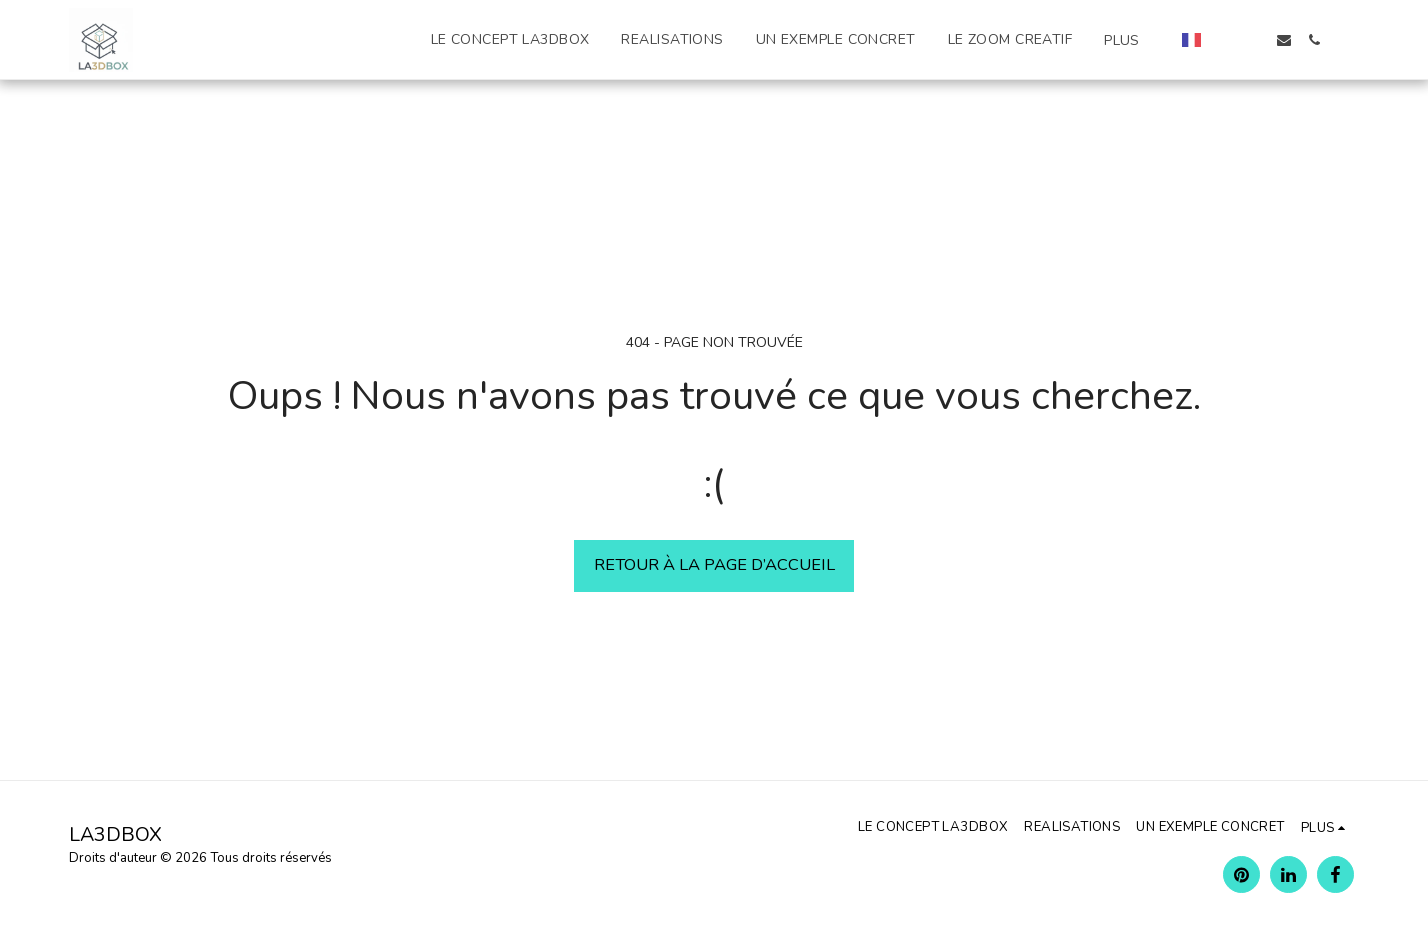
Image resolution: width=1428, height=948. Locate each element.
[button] (1224, 40)
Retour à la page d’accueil (714, 564)
